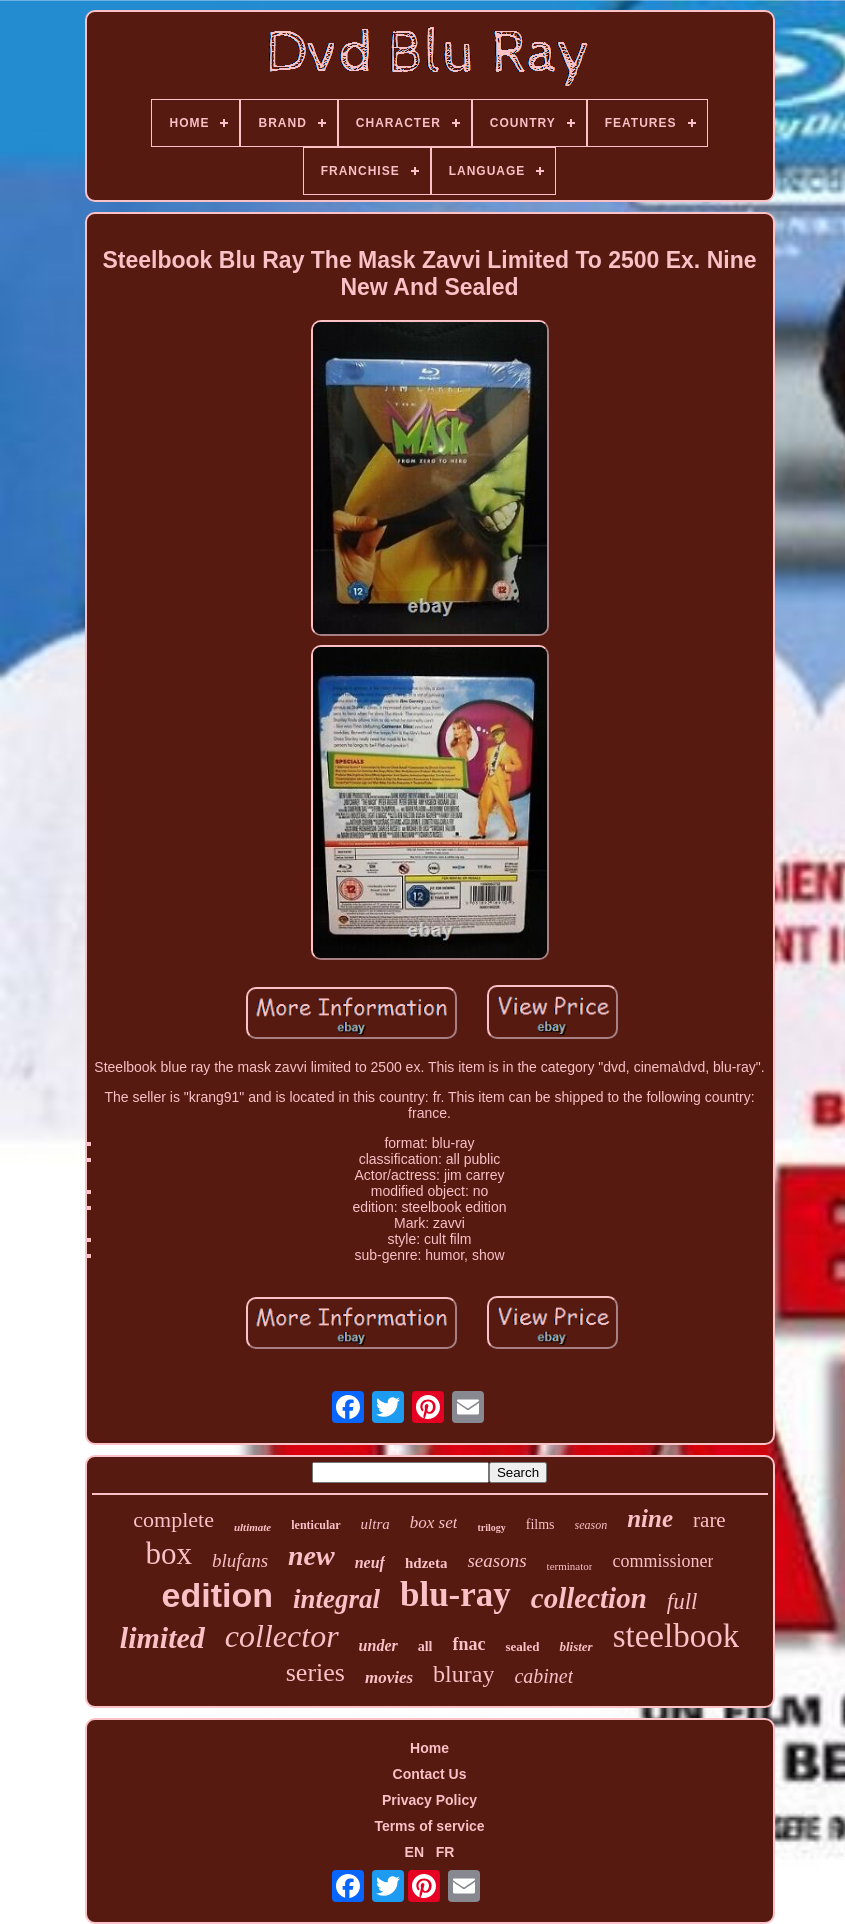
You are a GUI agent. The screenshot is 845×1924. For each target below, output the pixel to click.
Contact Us (430, 1774)
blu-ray (455, 1594)
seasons (496, 1560)
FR (445, 1852)
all (425, 1646)
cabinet (543, 1676)
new (311, 1555)
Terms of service (429, 1826)
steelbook (676, 1636)
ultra (375, 1524)
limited (162, 1637)
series (315, 1672)
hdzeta (426, 1563)
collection (589, 1598)
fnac (468, 1644)
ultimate (252, 1527)
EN (414, 1852)
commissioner (662, 1561)
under (378, 1645)
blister (575, 1646)
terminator (570, 1566)
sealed (522, 1646)
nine (650, 1518)
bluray (463, 1674)
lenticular (315, 1525)
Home (429, 1748)
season (591, 1525)
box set (434, 1522)
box (169, 1553)
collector (282, 1636)
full (682, 1601)
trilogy (491, 1527)
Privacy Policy (429, 1800)
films (540, 1524)
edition (217, 1595)
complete (173, 1519)
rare (709, 1520)
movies (389, 1677)
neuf (370, 1562)
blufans (240, 1560)
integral (336, 1599)
